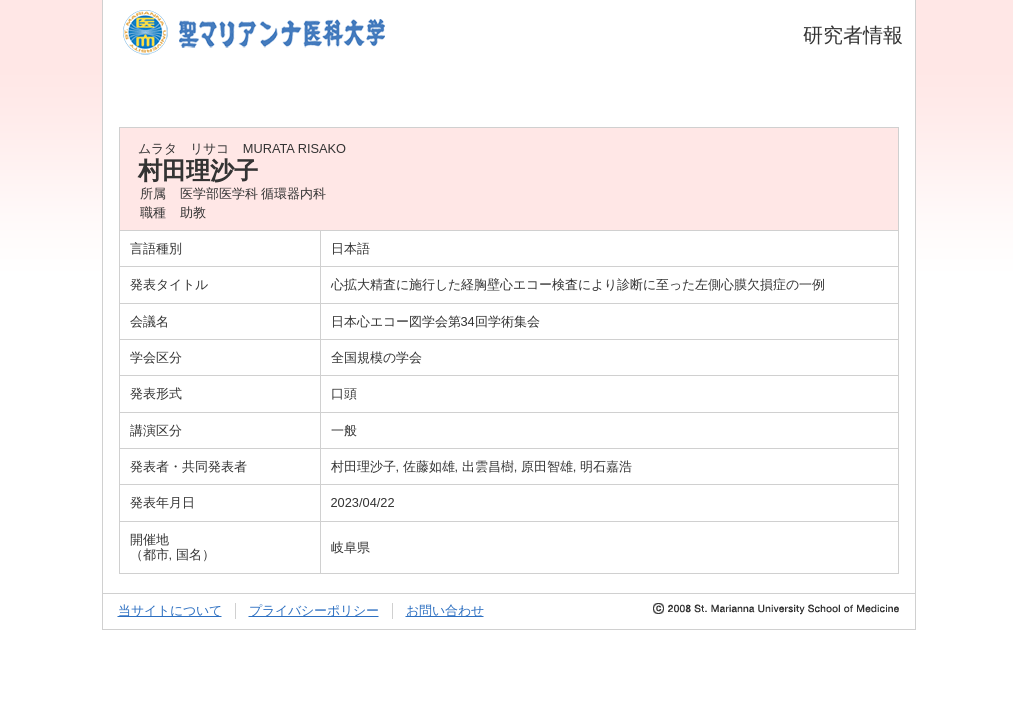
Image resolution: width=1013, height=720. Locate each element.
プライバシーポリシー (314, 610)
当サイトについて (170, 610)
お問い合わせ (445, 610)
